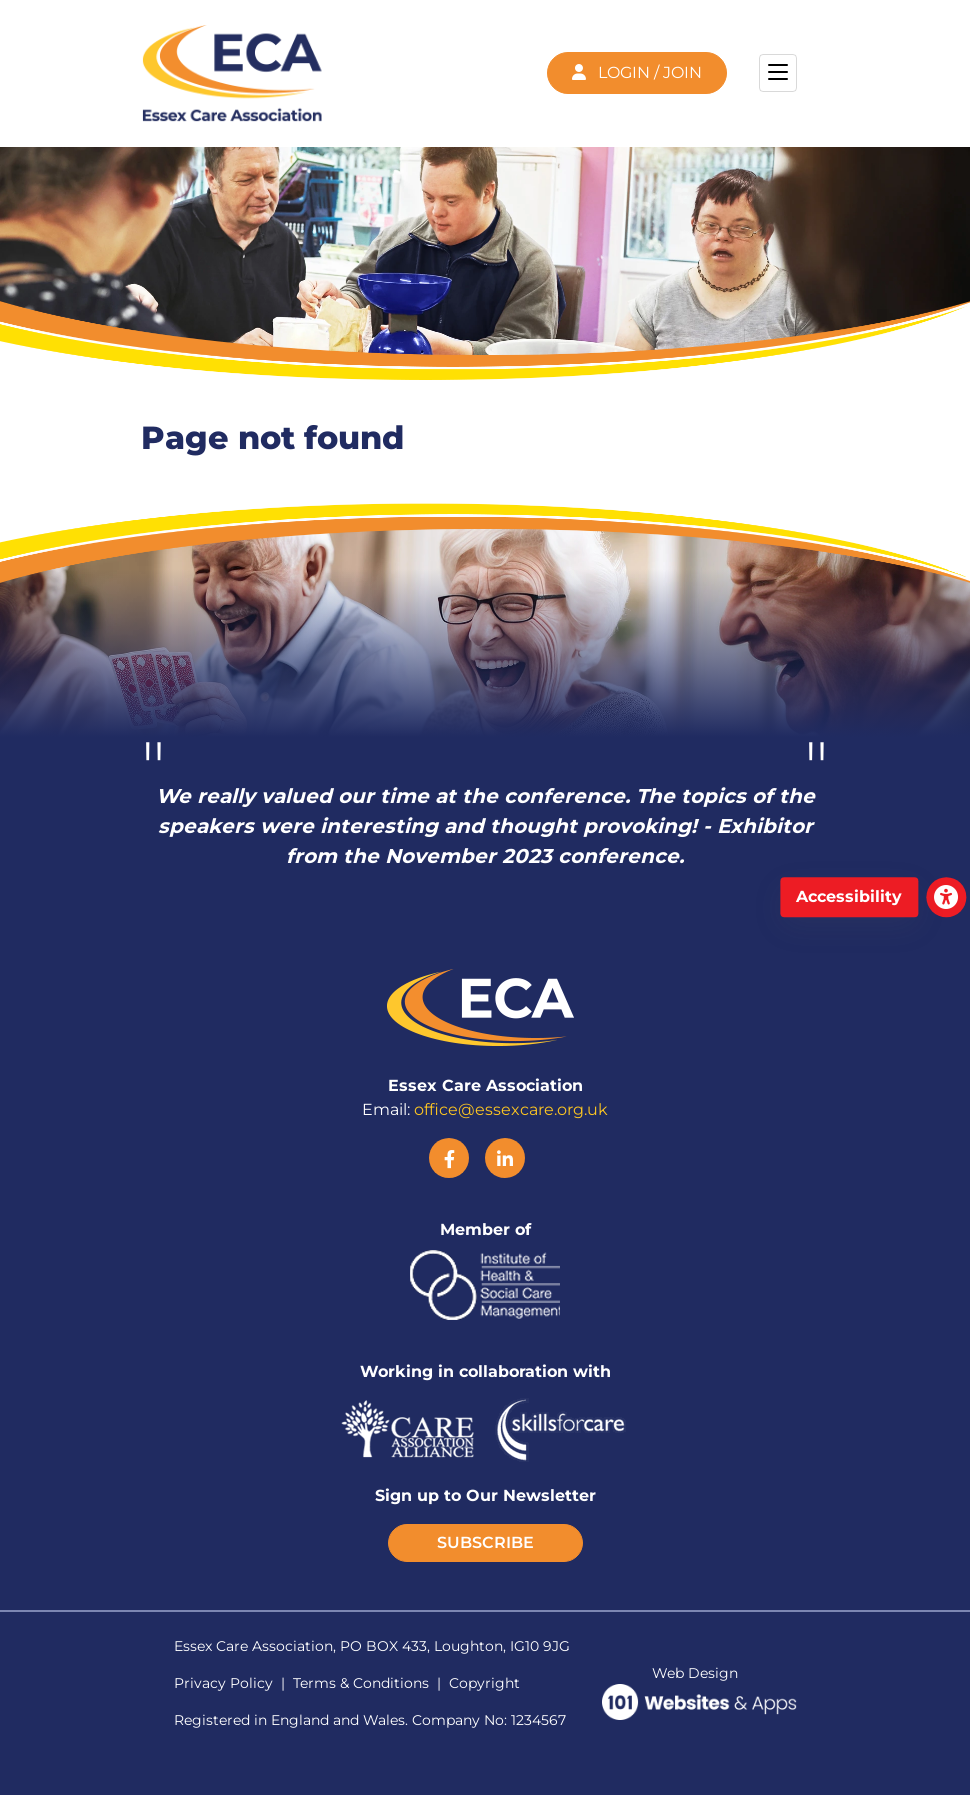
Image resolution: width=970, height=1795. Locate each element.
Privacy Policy (223, 1683)
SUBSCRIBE (485, 1542)
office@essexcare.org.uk (511, 1109)
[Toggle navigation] (778, 73)
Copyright (484, 1683)
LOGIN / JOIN (637, 72)
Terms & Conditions (361, 1683)
